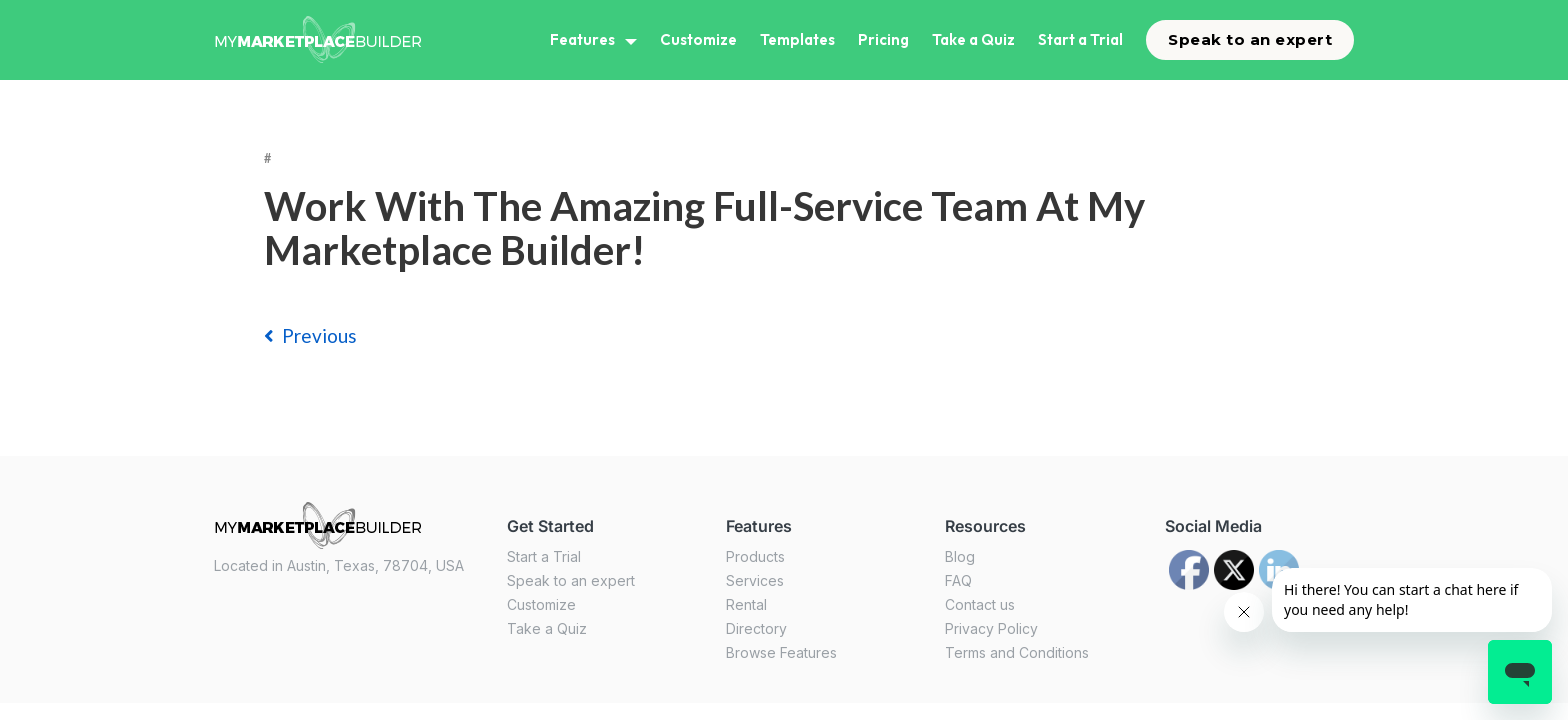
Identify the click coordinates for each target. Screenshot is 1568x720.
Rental (746, 604)
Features (582, 39)
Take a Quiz (973, 39)
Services (755, 580)
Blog (960, 556)
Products (755, 556)
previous (310, 335)
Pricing (883, 39)
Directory (756, 628)
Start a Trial (1080, 39)
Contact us (980, 604)
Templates (797, 39)
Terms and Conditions (1017, 652)
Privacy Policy (991, 628)
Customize (698, 39)
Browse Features (781, 652)
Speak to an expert (1250, 39)
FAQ (958, 580)
